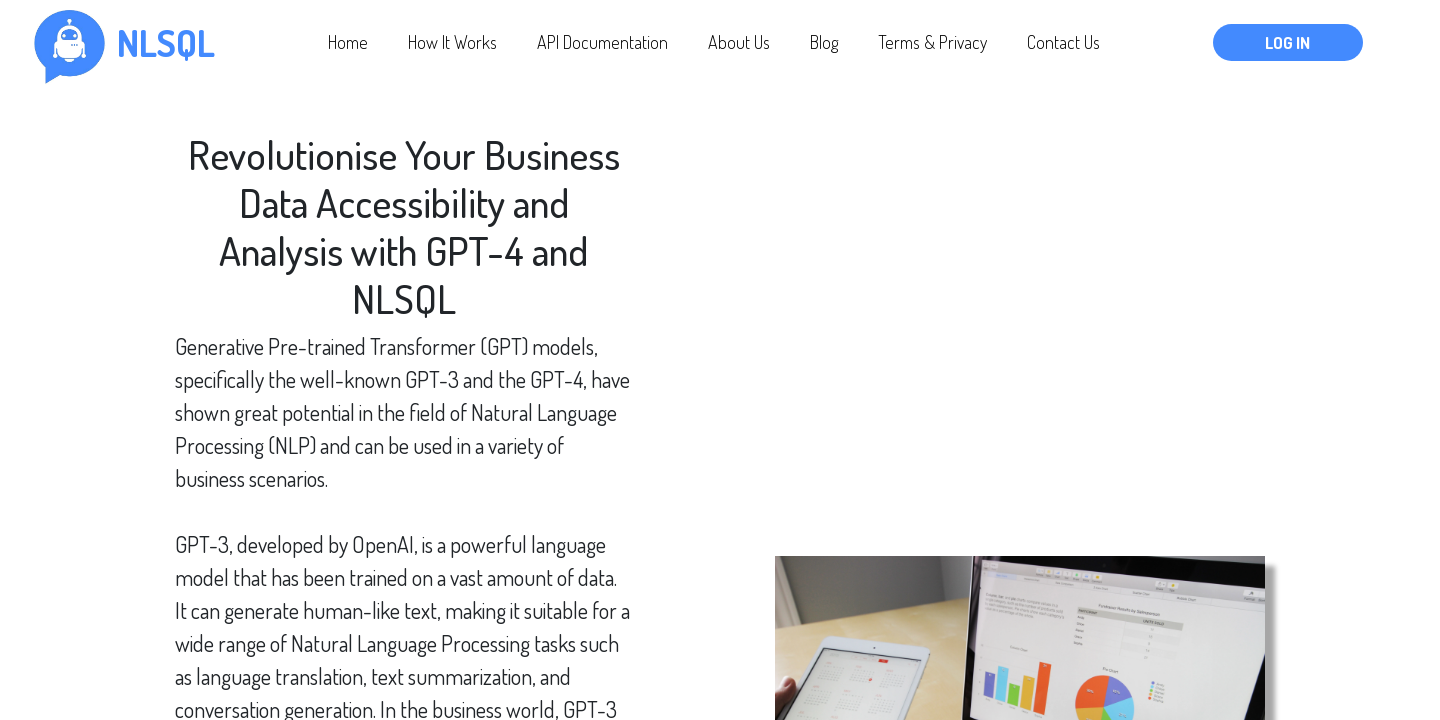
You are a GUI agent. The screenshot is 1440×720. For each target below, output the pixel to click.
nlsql (166, 42)
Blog (824, 42)
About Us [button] (739, 42)
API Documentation (602, 42)
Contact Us (1063, 42)
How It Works (452, 42)
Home (348, 42)
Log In (1287, 42)
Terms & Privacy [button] (932, 42)
